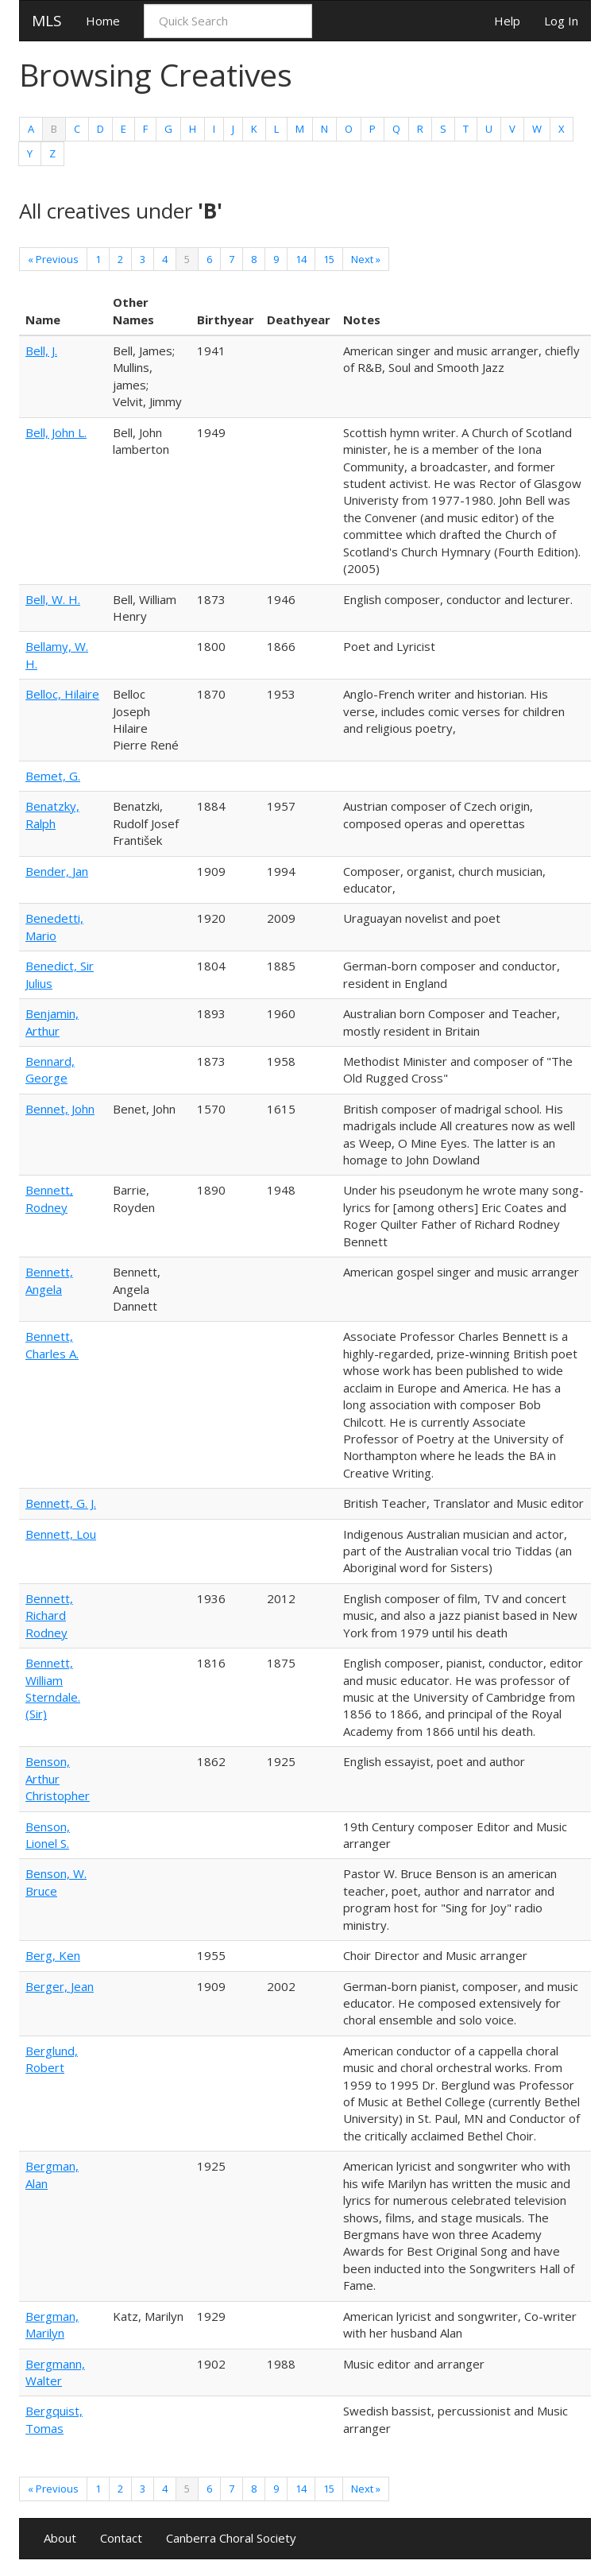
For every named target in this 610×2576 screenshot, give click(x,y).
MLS (47, 20)
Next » (365, 259)
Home (103, 21)
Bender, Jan (56, 871)
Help (507, 21)
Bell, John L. (56, 432)
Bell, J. (41, 350)
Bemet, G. (52, 776)
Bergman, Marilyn (52, 2324)
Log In (561, 21)
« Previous (53, 259)
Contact (121, 2538)
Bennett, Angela (49, 1280)
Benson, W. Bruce (56, 1881)
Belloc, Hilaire (62, 694)
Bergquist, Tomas (54, 2419)
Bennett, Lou (60, 1534)
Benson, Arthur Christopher (57, 1778)
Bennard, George (50, 1069)
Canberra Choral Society (231, 2538)
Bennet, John (60, 1109)
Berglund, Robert (51, 2059)
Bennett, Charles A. (52, 1344)
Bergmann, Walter (55, 2372)
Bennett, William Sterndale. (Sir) (52, 1688)
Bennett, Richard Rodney (49, 1615)
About (60, 2538)
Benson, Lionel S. (47, 1835)
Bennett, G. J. (60, 1503)
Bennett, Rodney (49, 1198)
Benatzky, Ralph (52, 814)
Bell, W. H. (52, 599)
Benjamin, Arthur (52, 1021)
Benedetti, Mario (54, 926)
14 (301, 259)
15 (328, 259)
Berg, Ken (52, 1955)
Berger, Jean (59, 1986)
